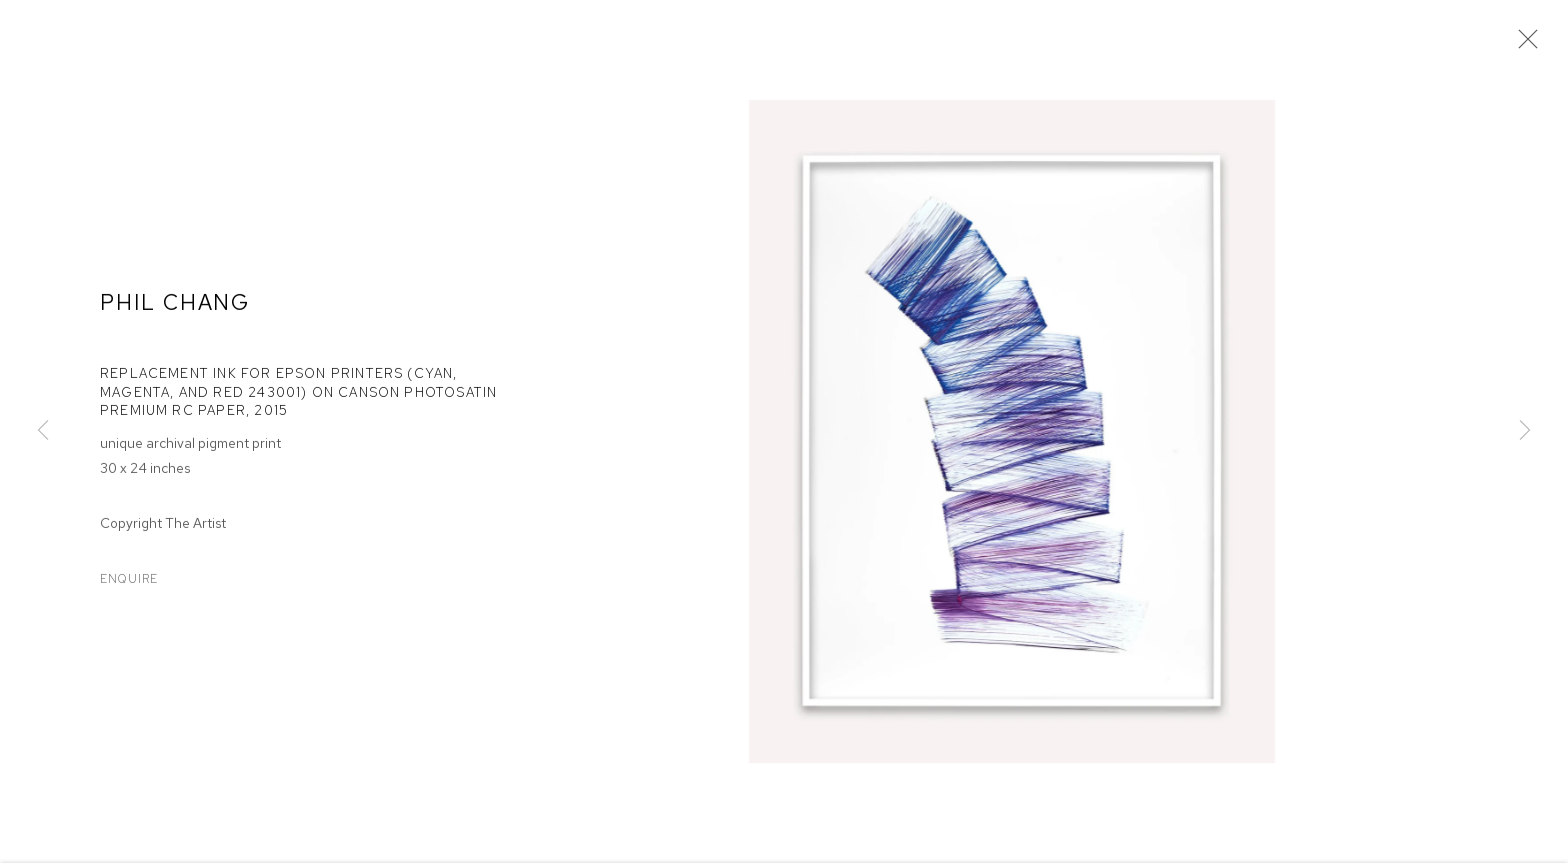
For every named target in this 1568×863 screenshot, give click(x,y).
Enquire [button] (129, 581)
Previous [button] (43, 431)
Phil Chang (175, 305)
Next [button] (1525, 431)
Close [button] (1523, 45)
